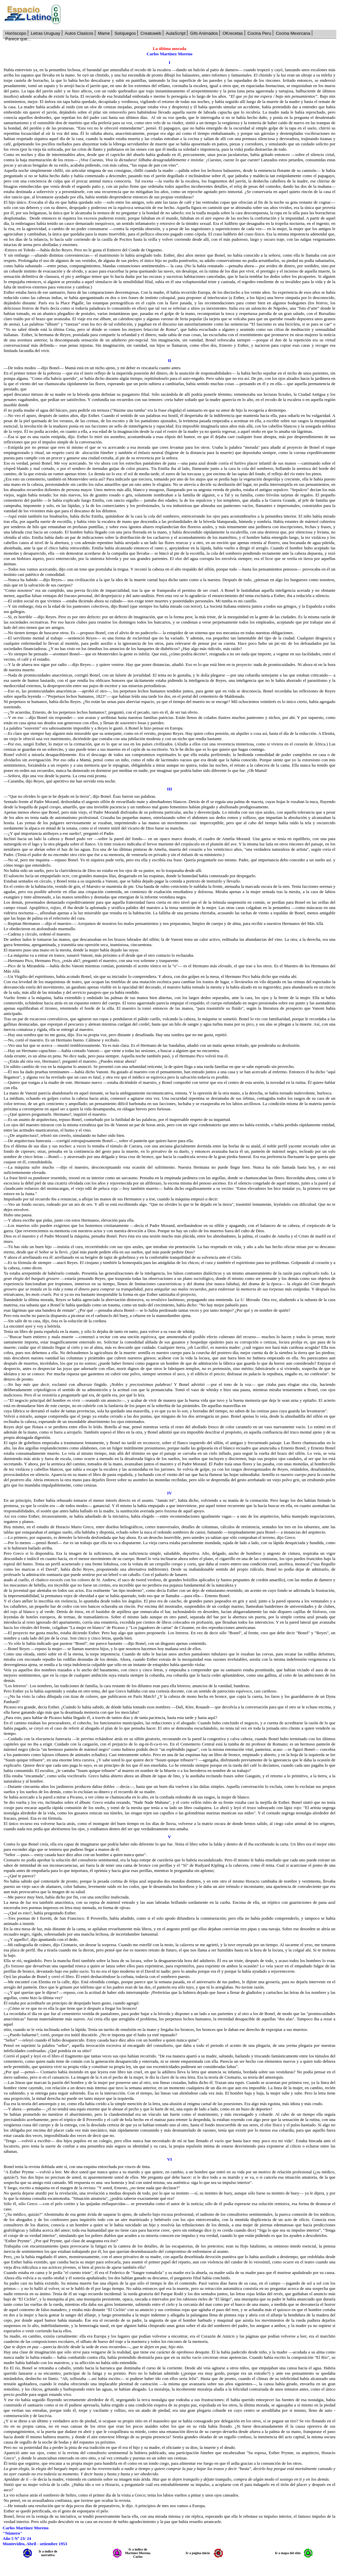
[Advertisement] (202, 15)
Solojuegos (125, 33)
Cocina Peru (259, 33)
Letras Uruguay (45, 33)
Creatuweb (150, 33)
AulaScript (175, 33)
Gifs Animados (204, 33)
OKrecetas (232, 33)
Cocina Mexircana (293, 33)
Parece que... (18, 38)
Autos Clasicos (79, 33)
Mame (104, 33)
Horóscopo (15, 33)
